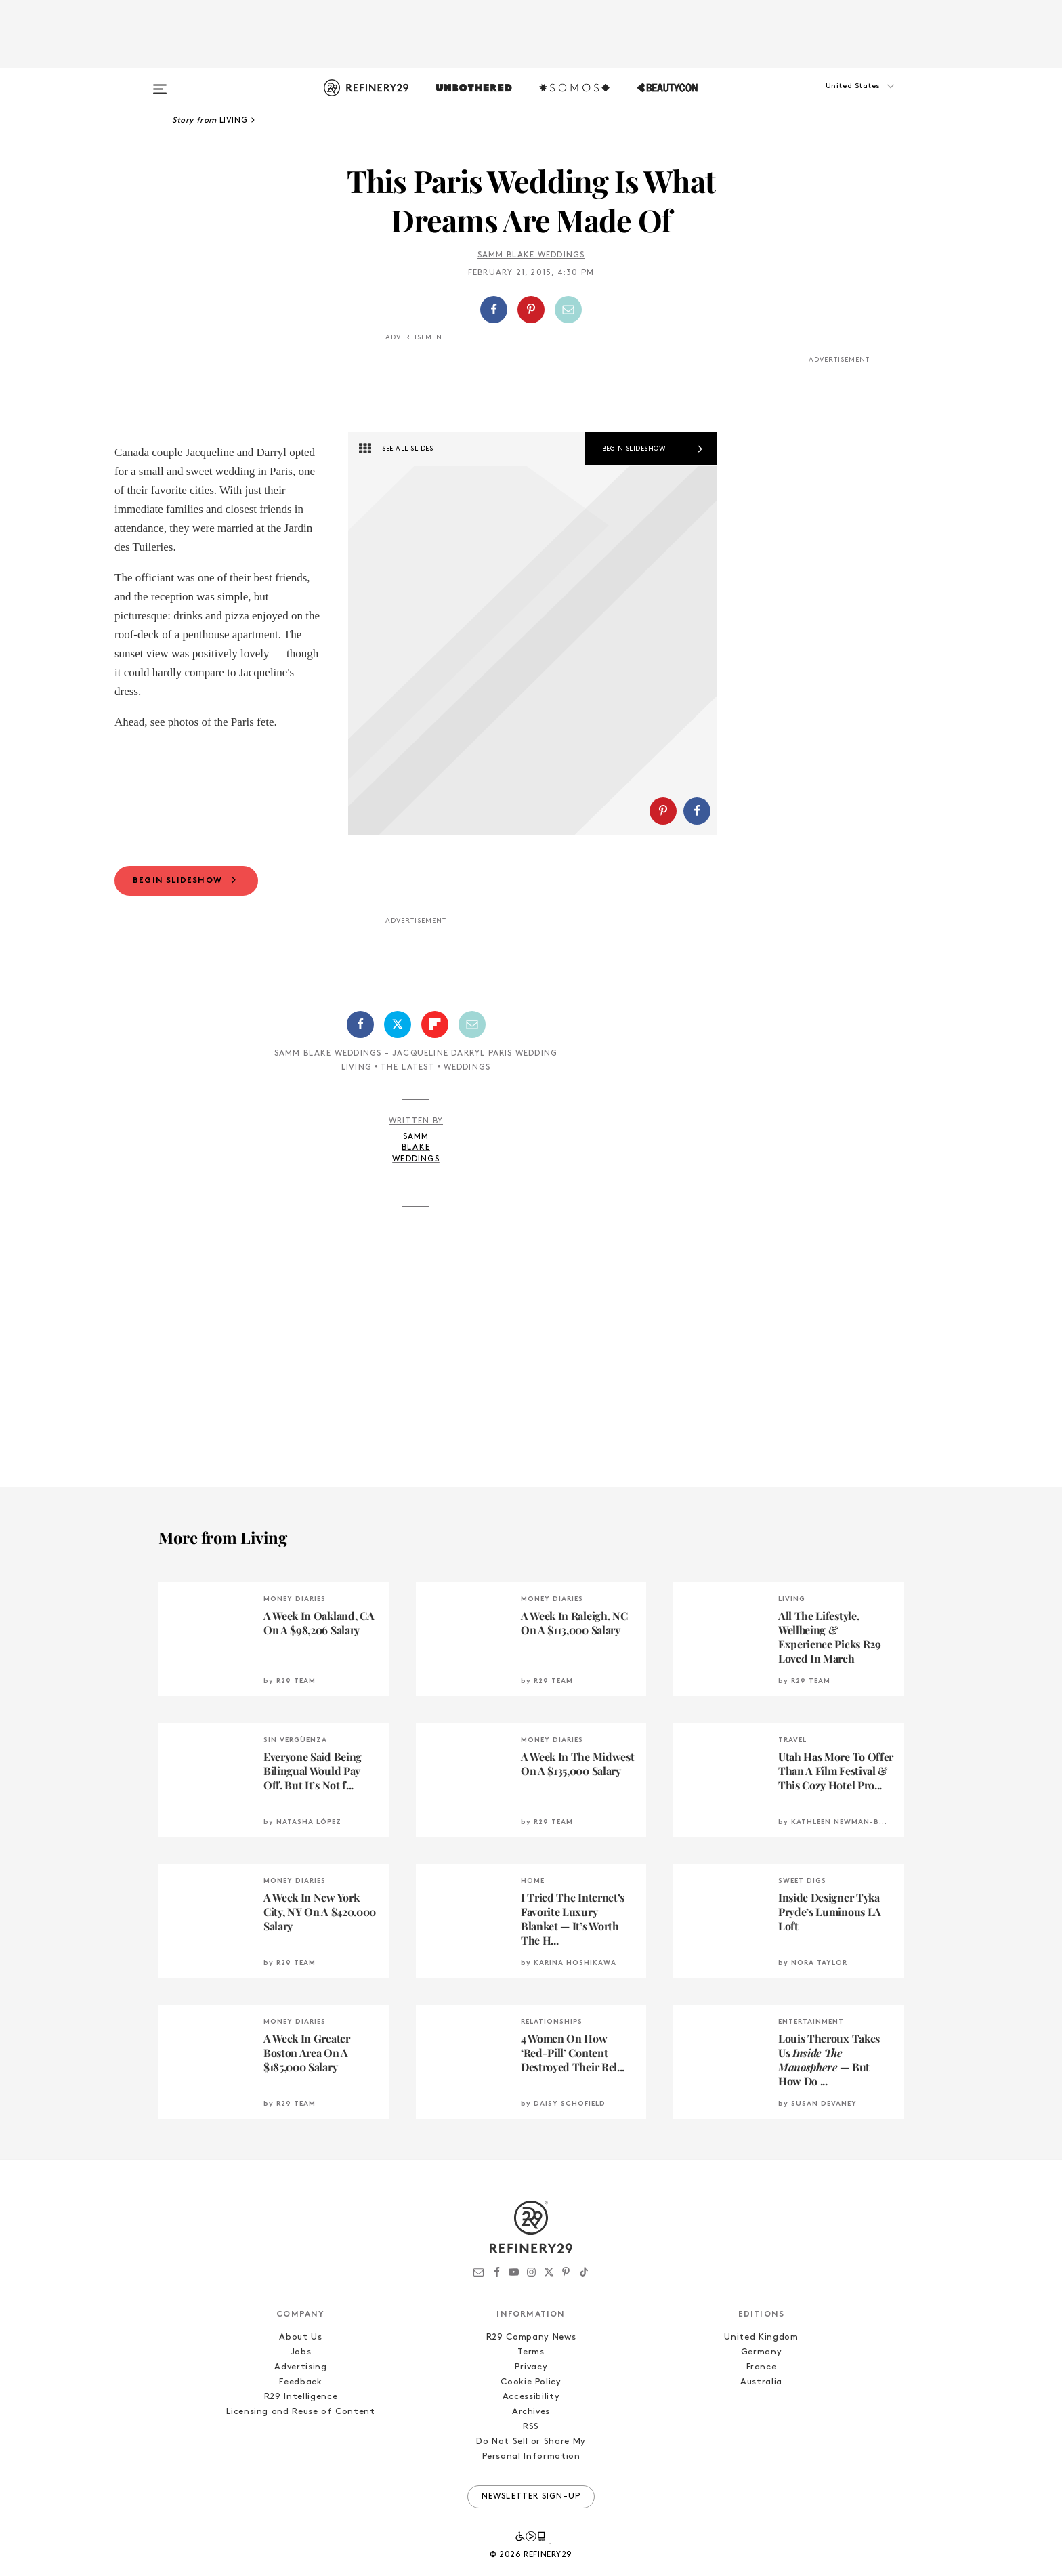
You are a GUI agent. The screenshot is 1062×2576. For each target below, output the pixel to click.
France (761, 2371)
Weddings (467, 1072)
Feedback (300, 2386)
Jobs (301, 2356)
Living (356, 1072)
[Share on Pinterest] (531, 309)
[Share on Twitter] (397, 1029)
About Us (300, 2342)
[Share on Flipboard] (434, 1029)
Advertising (300, 2371)
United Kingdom (761, 2342)
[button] (836, 99)
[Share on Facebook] (493, 309)
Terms (530, 2356)
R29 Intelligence (300, 2401)
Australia (761, 2386)
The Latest (408, 1072)
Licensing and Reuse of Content (300, 2416)
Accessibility (531, 2401)
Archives (531, 2416)
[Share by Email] (568, 309)
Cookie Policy (531, 2386)
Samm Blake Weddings (531, 255)
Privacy (531, 2371)
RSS (531, 2431)
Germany (761, 2356)
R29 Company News (531, 2342)
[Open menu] (160, 83)
